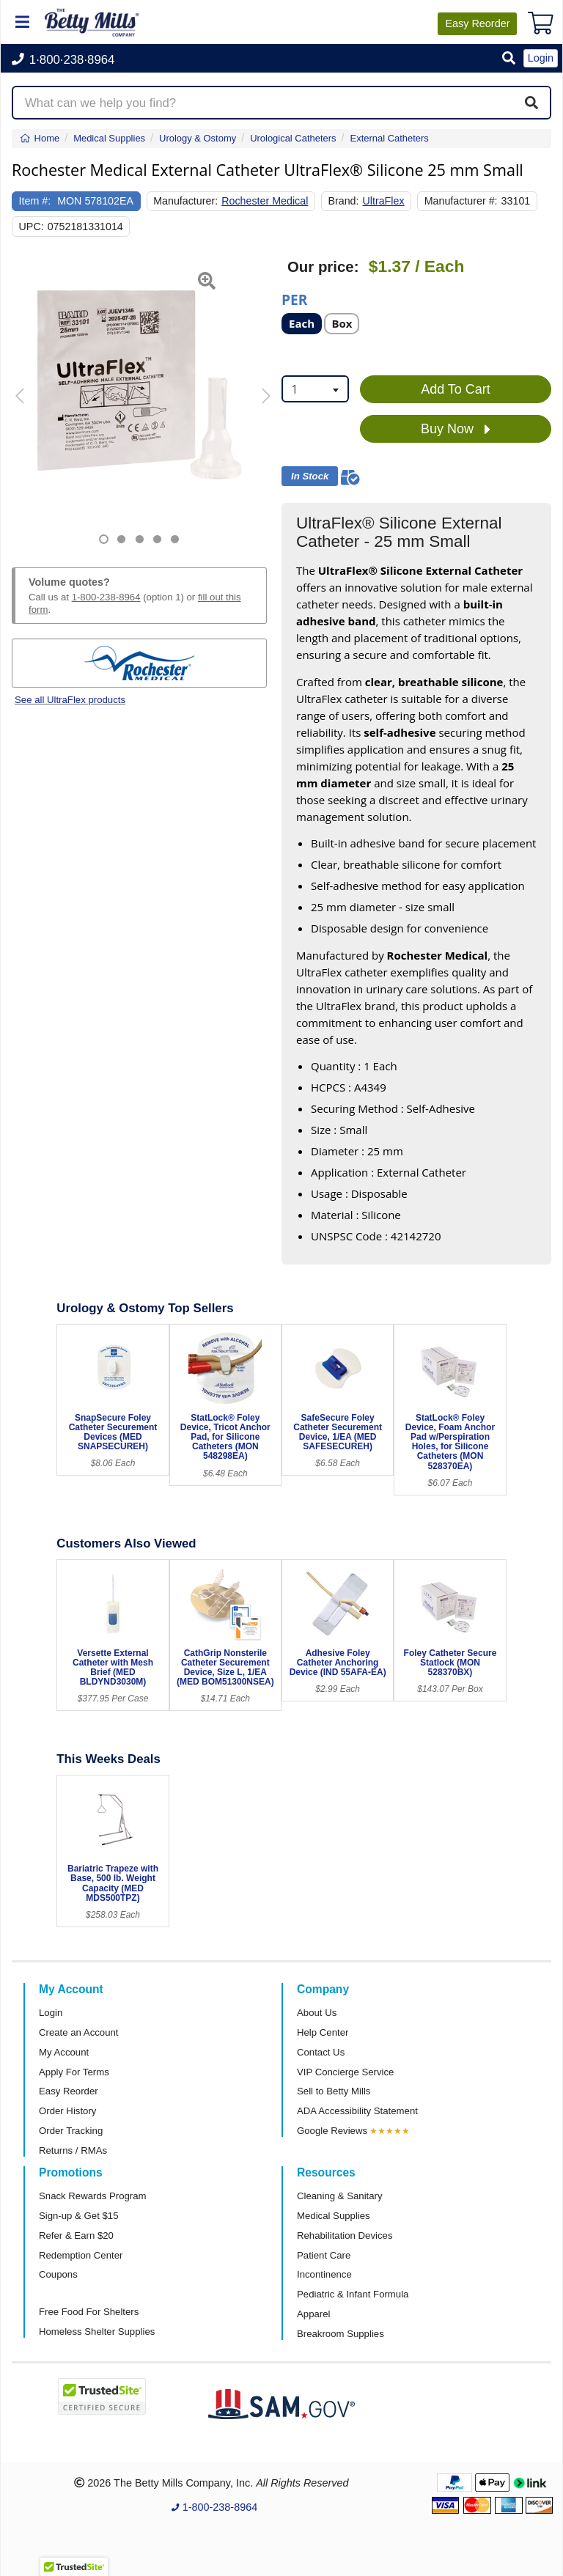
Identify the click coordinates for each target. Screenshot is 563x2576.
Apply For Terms (74, 2072)
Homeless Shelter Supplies (97, 2331)
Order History (67, 2110)
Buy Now (455, 430)
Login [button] (540, 58)
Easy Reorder (68, 2091)
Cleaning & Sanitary (340, 2195)
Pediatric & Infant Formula (352, 2294)
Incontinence (324, 2274)
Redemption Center (80, 2255)
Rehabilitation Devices (344, 2235)
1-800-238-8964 (106, 597)
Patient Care (323, 2255)
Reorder (477, 23)
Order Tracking (71, 2130)
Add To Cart (455, 389)
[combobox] (315, 388)
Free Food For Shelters (89, 2311)
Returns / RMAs (73, 2150)
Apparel (313, 2313)
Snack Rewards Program (93, 2195)
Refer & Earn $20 (76, 2235)
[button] (508, 59)
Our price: (322, 267)
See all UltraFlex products (70, 699)
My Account (64, 2052)
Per (294, 299)
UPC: (31, 226)
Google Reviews (332, 2130)
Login (50, 2012)
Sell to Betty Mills (333, 2091)
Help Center (322, 2032)
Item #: (35, 201)
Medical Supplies (333, 2215)
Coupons (58, 2274)
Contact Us (321, 2052)
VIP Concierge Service (345, 2072)
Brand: (343, 201)
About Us (316, 2012)
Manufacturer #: (461, 201)
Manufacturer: (185, 201)
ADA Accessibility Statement (357, 2110)
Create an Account (79, 2032)
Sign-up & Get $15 (79, 2215)
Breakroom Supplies (340, 2333)
